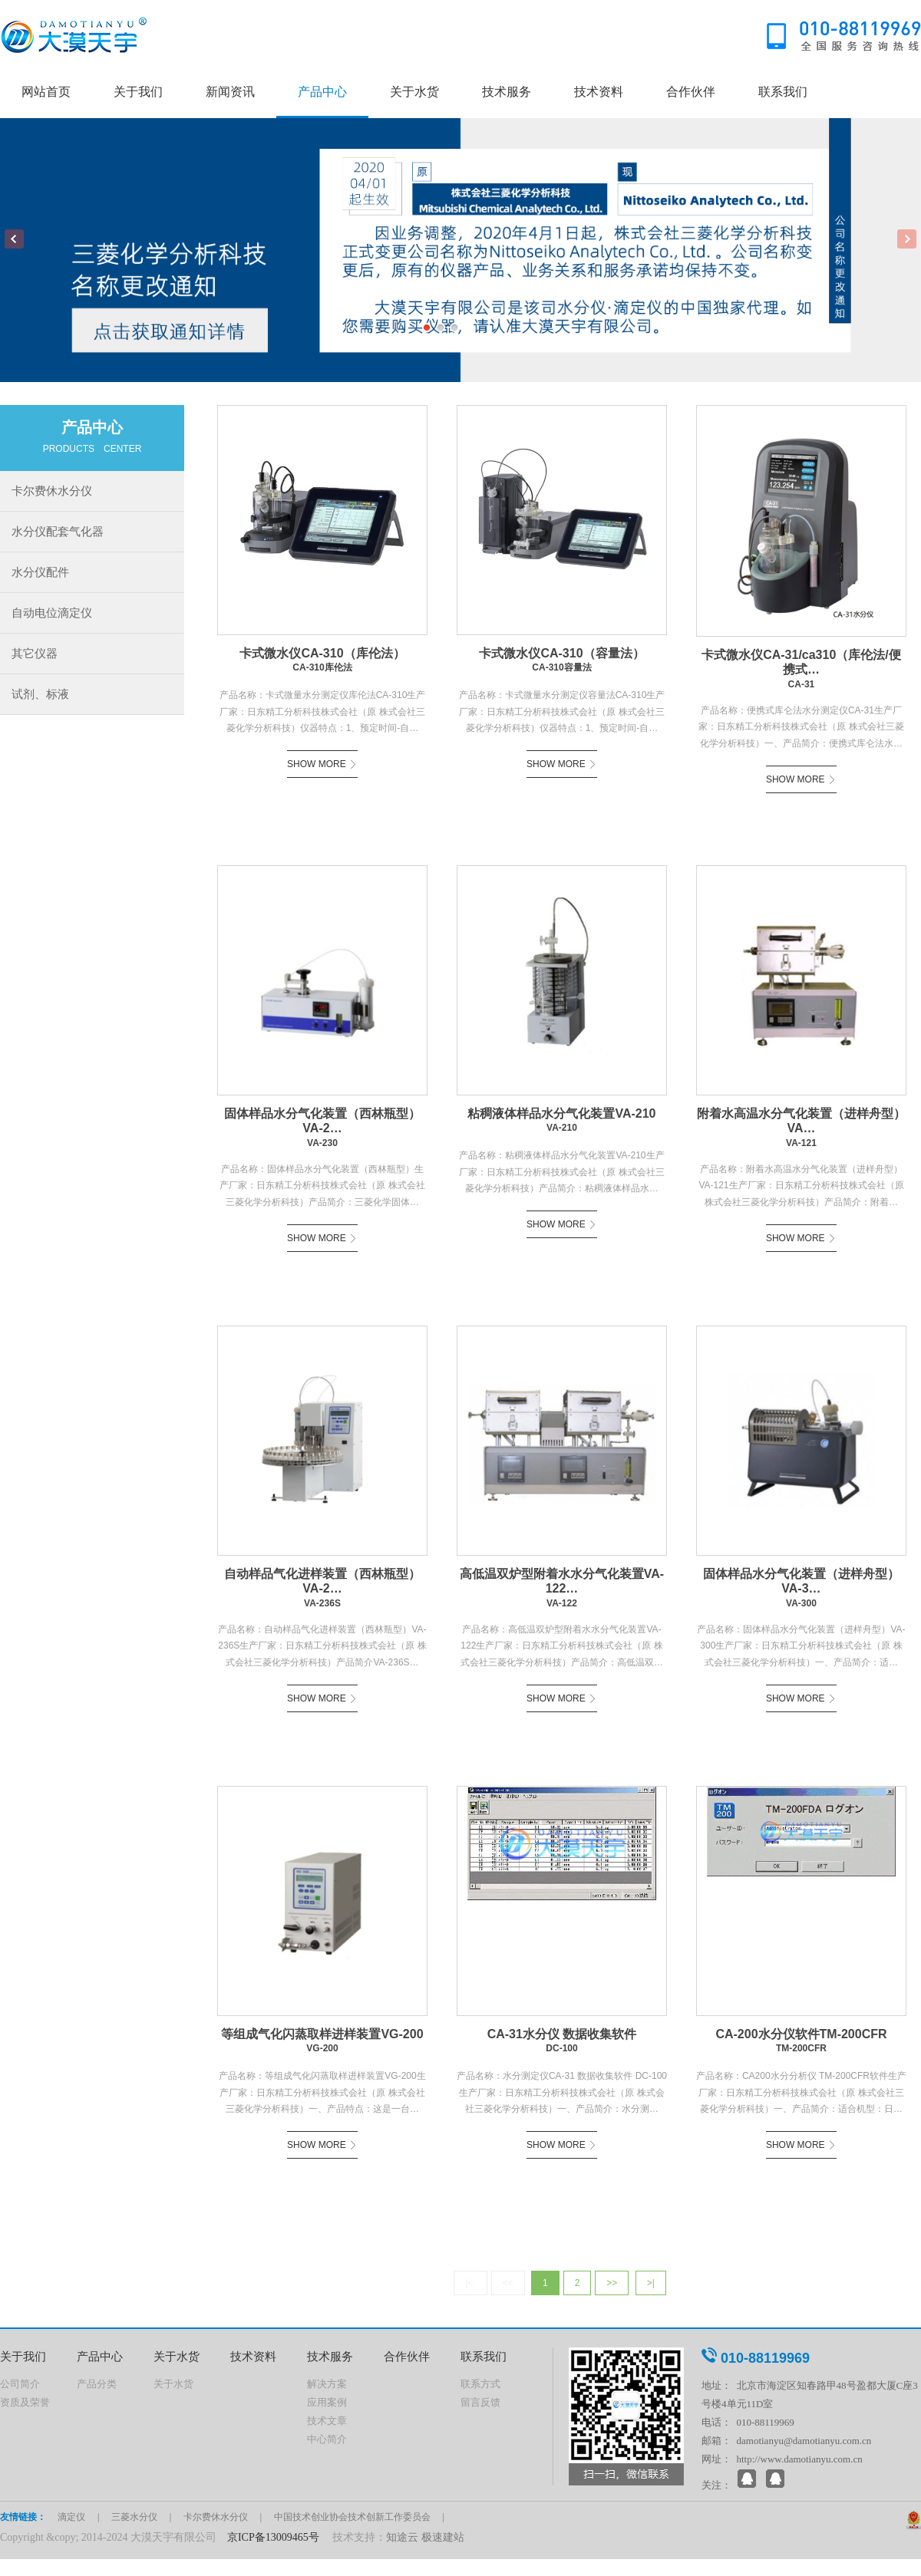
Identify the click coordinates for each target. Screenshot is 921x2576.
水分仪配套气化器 (58, 531)
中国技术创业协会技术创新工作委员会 (352, 2517)
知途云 (402, 2537)
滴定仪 (71, 2517)
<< (508, 2283)
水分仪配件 (40, 571)
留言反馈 (480, 2402)
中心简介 (327, 2439)
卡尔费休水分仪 (52, 490)
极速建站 (442, 2537)
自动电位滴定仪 (52, 612)
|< (470, 2283)
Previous (14, 239)
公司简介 (20, 2384)
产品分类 (97, 2384)
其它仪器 (35, 653)
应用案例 (327, 2402)
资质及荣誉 (25, 2402)
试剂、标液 (40, 693)
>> (611, 2283)
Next (906, 239)
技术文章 (327, 2420)
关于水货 (173, 2384)
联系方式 (480, 2384)
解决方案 (327, 2384)
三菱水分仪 (134, 2517)
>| (651, 2283)
